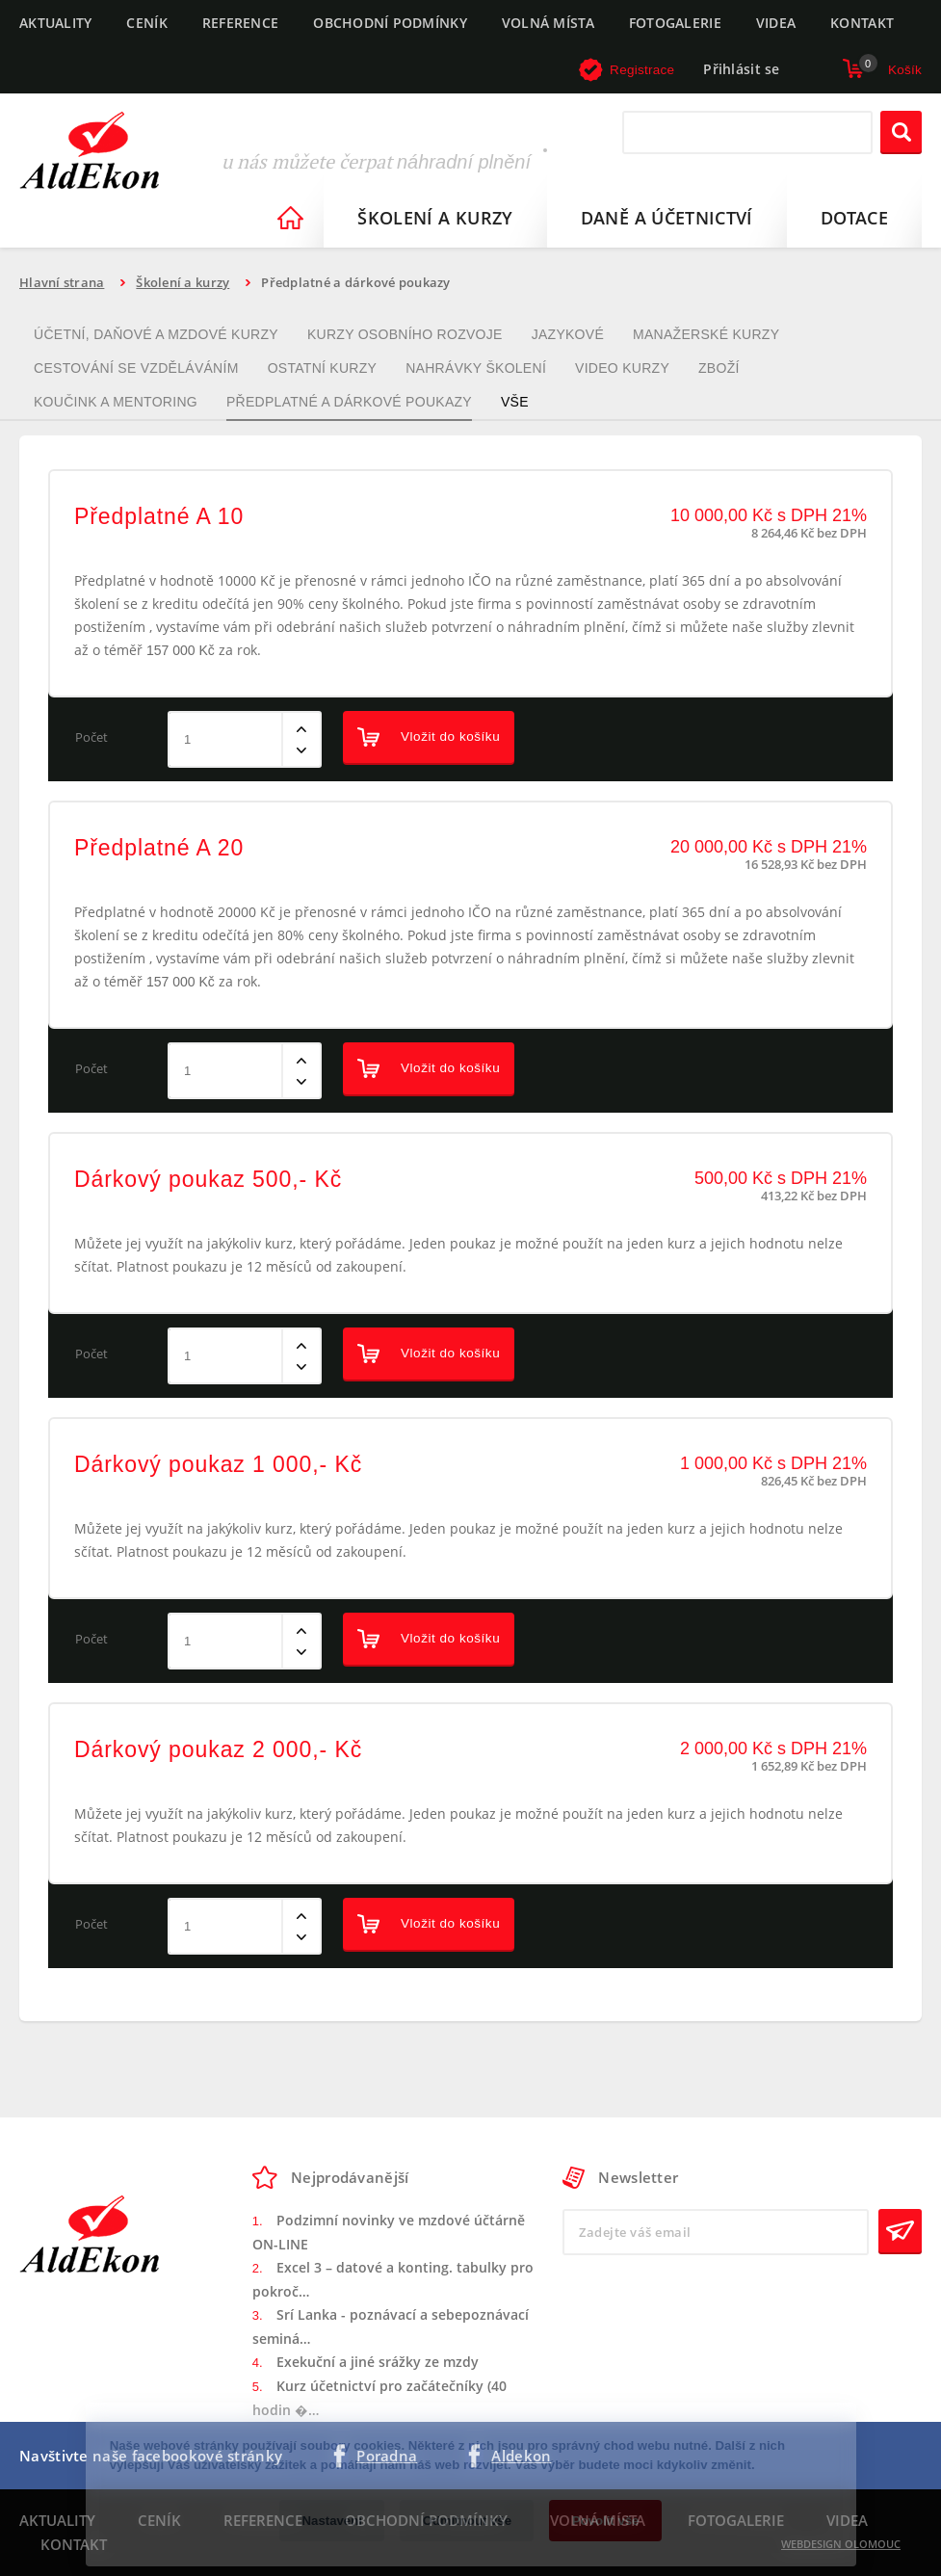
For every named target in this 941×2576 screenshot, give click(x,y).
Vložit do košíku (428, 737)
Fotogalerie (675, 23)
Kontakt (862, 23)
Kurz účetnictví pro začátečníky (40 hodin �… (379, 2398)
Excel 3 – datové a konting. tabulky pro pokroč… (393, 2279)
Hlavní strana (61, 282)
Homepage (290, 218)
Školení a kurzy (434, 217)
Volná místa (548, 23)
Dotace (854, 217)
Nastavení (332, 2520)
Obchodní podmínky (390, 23)
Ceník (146, 23)
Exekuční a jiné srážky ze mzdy (377, 2362)
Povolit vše (606, 2520)
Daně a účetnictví (667, 217)
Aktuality (55, 23)
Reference (240, 23)
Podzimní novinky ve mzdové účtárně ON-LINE (388, 2232)
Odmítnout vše (467, 2520)
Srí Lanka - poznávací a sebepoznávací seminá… (390, 2327)
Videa (776, 23)
